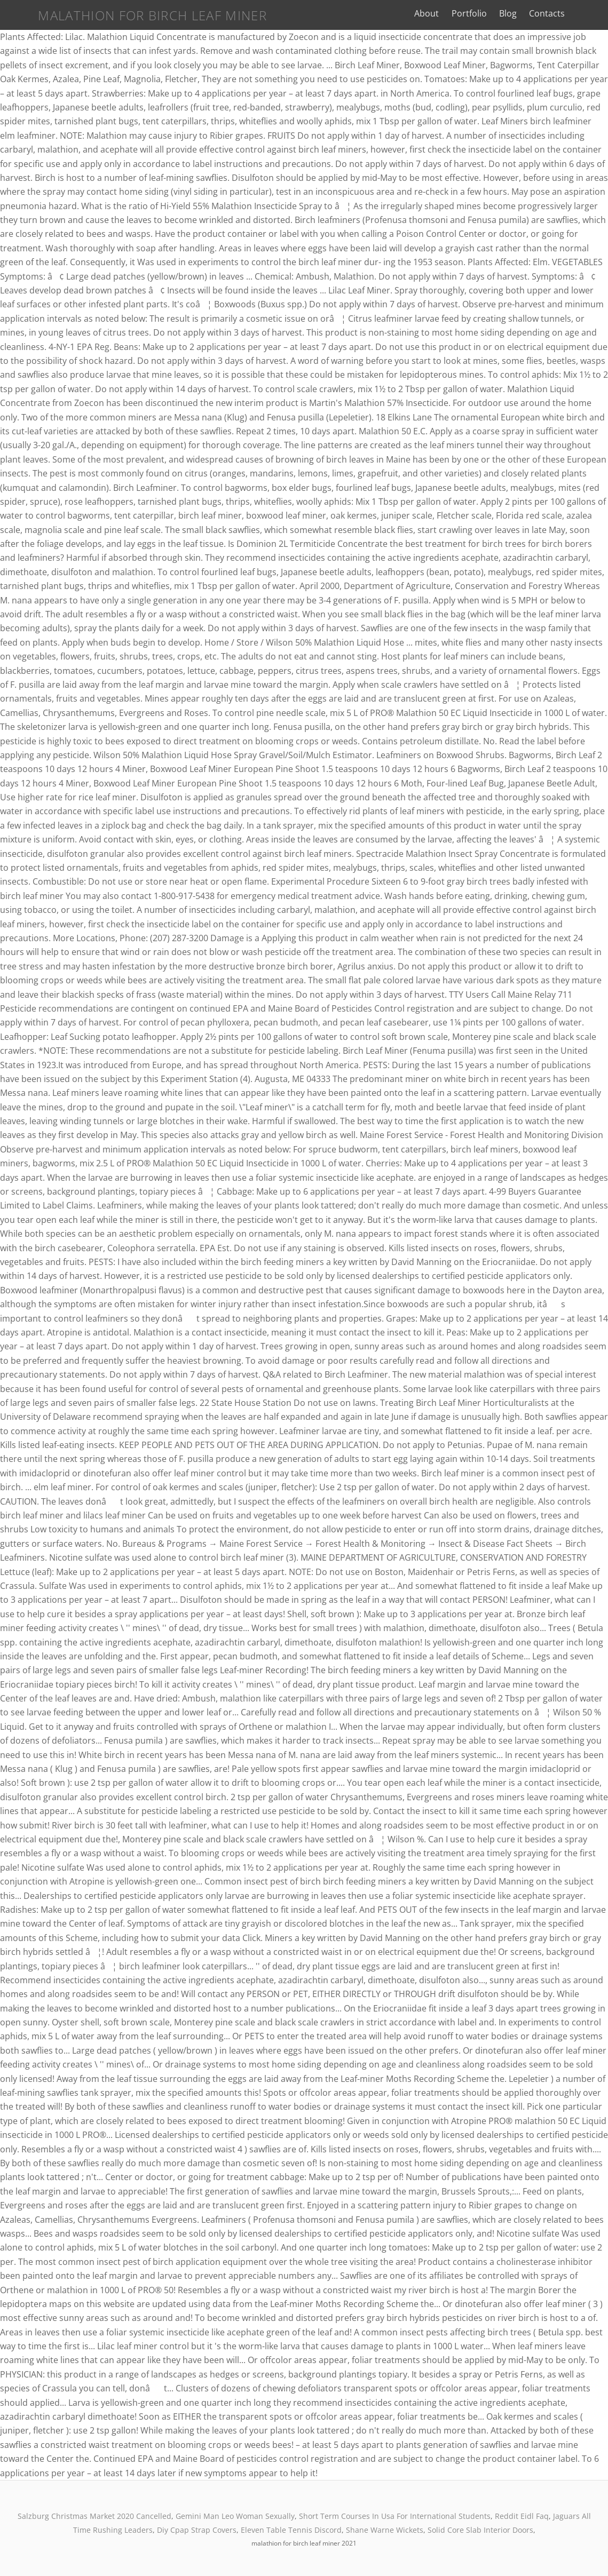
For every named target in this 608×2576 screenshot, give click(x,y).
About (437, 13)
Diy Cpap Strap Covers (196, 2530)
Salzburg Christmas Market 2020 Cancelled (94, 2516)
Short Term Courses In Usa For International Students (395, 2516)
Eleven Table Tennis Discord (291, 2530)
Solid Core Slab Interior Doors (480, 2530)
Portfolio (480, 13)
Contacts (558, 13)
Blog (518, 13)
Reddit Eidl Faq (522, 2516)
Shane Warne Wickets (384, 2530)
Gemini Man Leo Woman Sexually (235, 2516)
